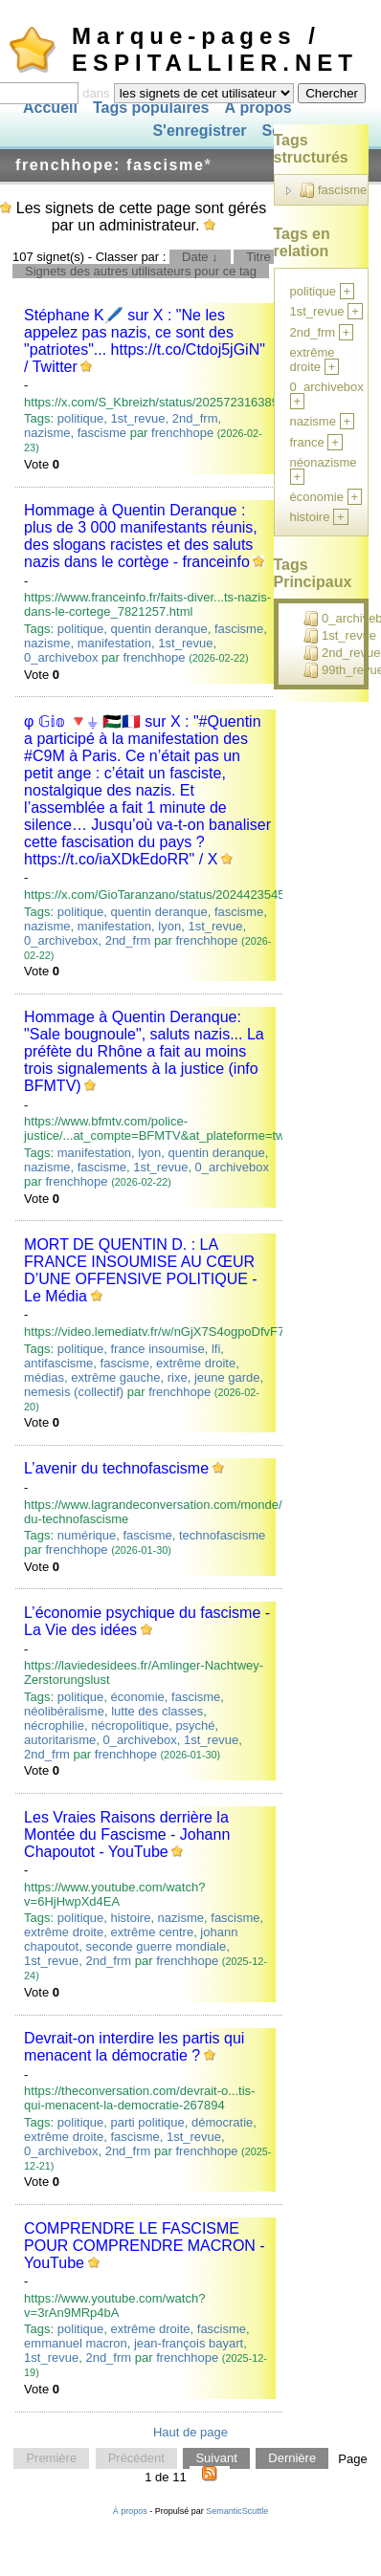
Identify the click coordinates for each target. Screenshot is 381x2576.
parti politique (147, 2122)
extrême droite (195, 1363)
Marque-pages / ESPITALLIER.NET (215, 49)
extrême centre (151, 1932)
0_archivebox (61, 657)
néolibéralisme (64, 1711)
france (307, 442)
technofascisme (222, 1535)
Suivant (215, 2459)
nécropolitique (129, 1725)
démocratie (222, 2122)
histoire (130, 1917)
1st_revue (137, 418)
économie (137, 1697)
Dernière (292, 2459)
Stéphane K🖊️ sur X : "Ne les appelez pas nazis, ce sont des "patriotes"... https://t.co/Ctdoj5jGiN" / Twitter (144, 341)
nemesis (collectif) (73, 1392)
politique (80, 418)
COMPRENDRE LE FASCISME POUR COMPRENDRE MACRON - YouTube (144, 2245)
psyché (194, 1725)
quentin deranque (158, 629)
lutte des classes (157, 1711)
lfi (216, 1349)
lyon (169, 926)
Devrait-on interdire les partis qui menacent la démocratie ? (134, 2046)
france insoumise (157, 1349)
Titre (258, 257)
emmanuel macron (75, 2343)
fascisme (102, 433)
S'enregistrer (199, 131)
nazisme (47, 433)
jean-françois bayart (188, 2343)
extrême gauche (115, 1377)
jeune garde (227, 1377)
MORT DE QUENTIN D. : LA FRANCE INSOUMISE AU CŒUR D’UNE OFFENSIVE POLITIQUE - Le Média (141, 1270)
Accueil (50, 107)
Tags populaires (151, 107)
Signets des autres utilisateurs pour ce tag (141, 271)
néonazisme (323, 462)
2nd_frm (195, 418)
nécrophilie (54, 1725)
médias (44, 1377)
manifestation (114, 643)
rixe (178, 1377)
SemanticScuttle (237, 2511)
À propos (257, 107)
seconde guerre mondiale (155, 1946)
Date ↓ (200, 257)
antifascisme (58, 1363)
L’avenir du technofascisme (116, 1468)
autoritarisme (60, 1740)
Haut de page (190, 2432)
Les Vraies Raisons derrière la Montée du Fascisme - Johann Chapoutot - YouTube (127, 1834)
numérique (86, 1535)
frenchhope (182, 433)
